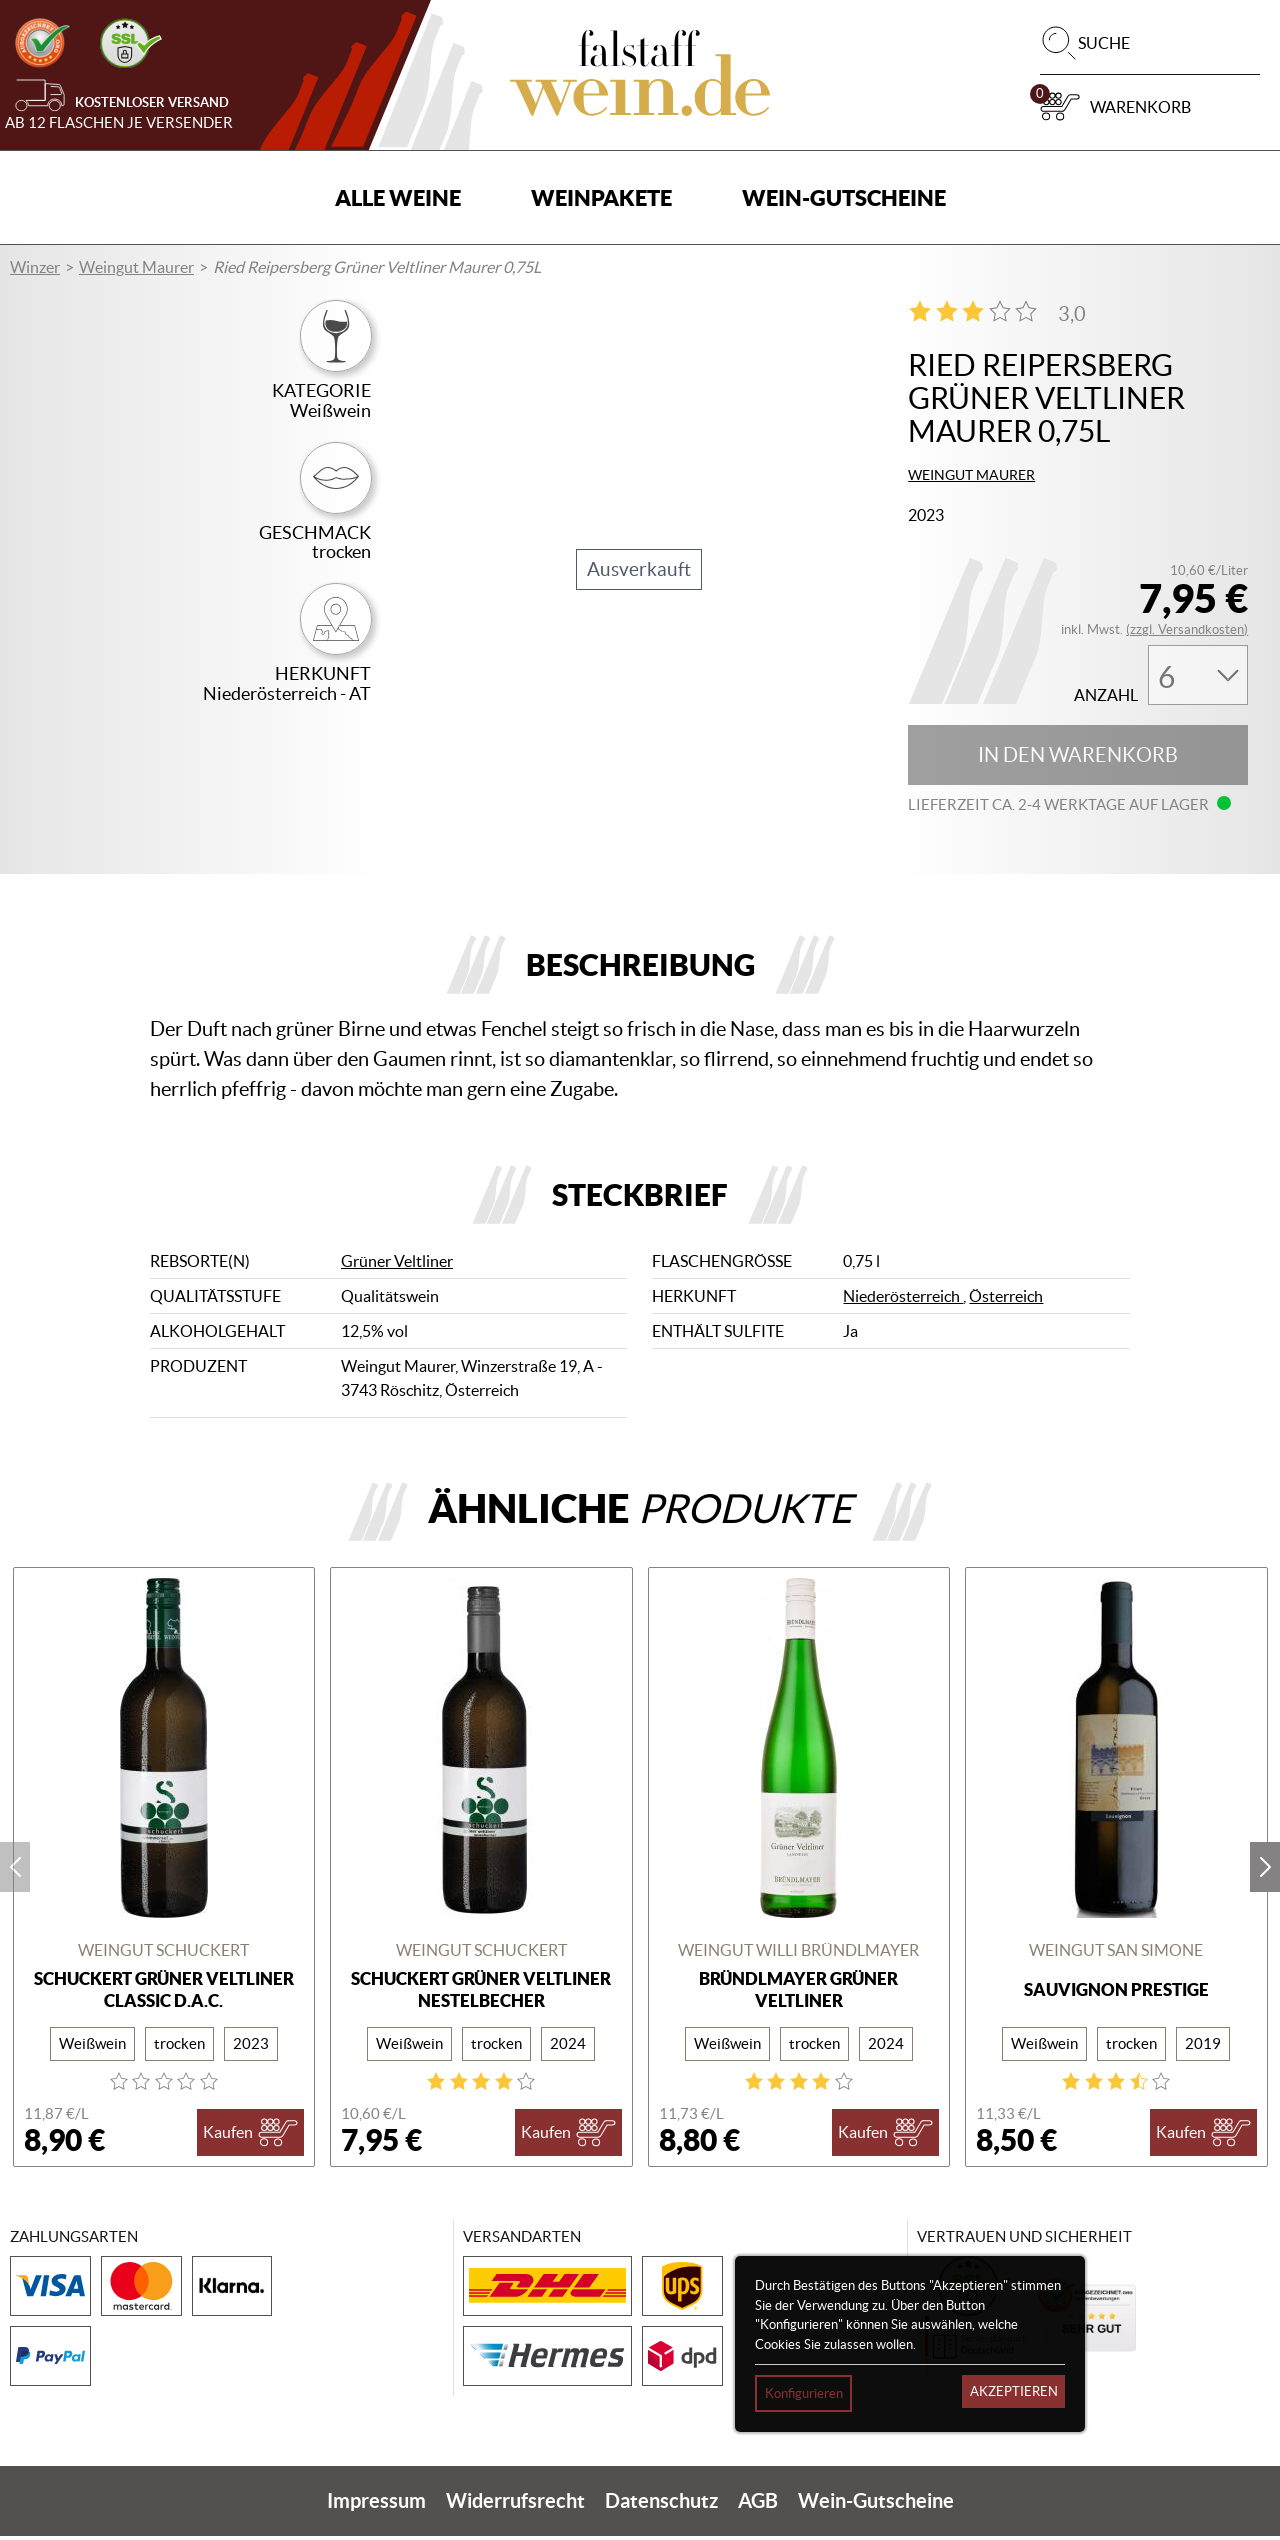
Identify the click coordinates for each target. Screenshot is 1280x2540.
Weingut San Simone (1116, 1955)
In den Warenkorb (1078, 755)
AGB (758, 2504)
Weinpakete (601, 197)
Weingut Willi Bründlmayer (798, 1955)
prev (15, 1871)
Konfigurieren (804, 2393)
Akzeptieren (1014, 2391)
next (1265, 1871)
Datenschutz (661, 2504)
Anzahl (1106, 695)
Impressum (376, 2504)
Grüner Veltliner (397, 1266)
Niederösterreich (903, 1301)
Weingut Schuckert (163, 1955)
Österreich (1006, 1301)
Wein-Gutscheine (844, 197)
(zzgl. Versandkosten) (1187, 629)
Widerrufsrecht (515, 2504)
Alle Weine (398, 197)
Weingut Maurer (136, 267)
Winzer (35, 267)
